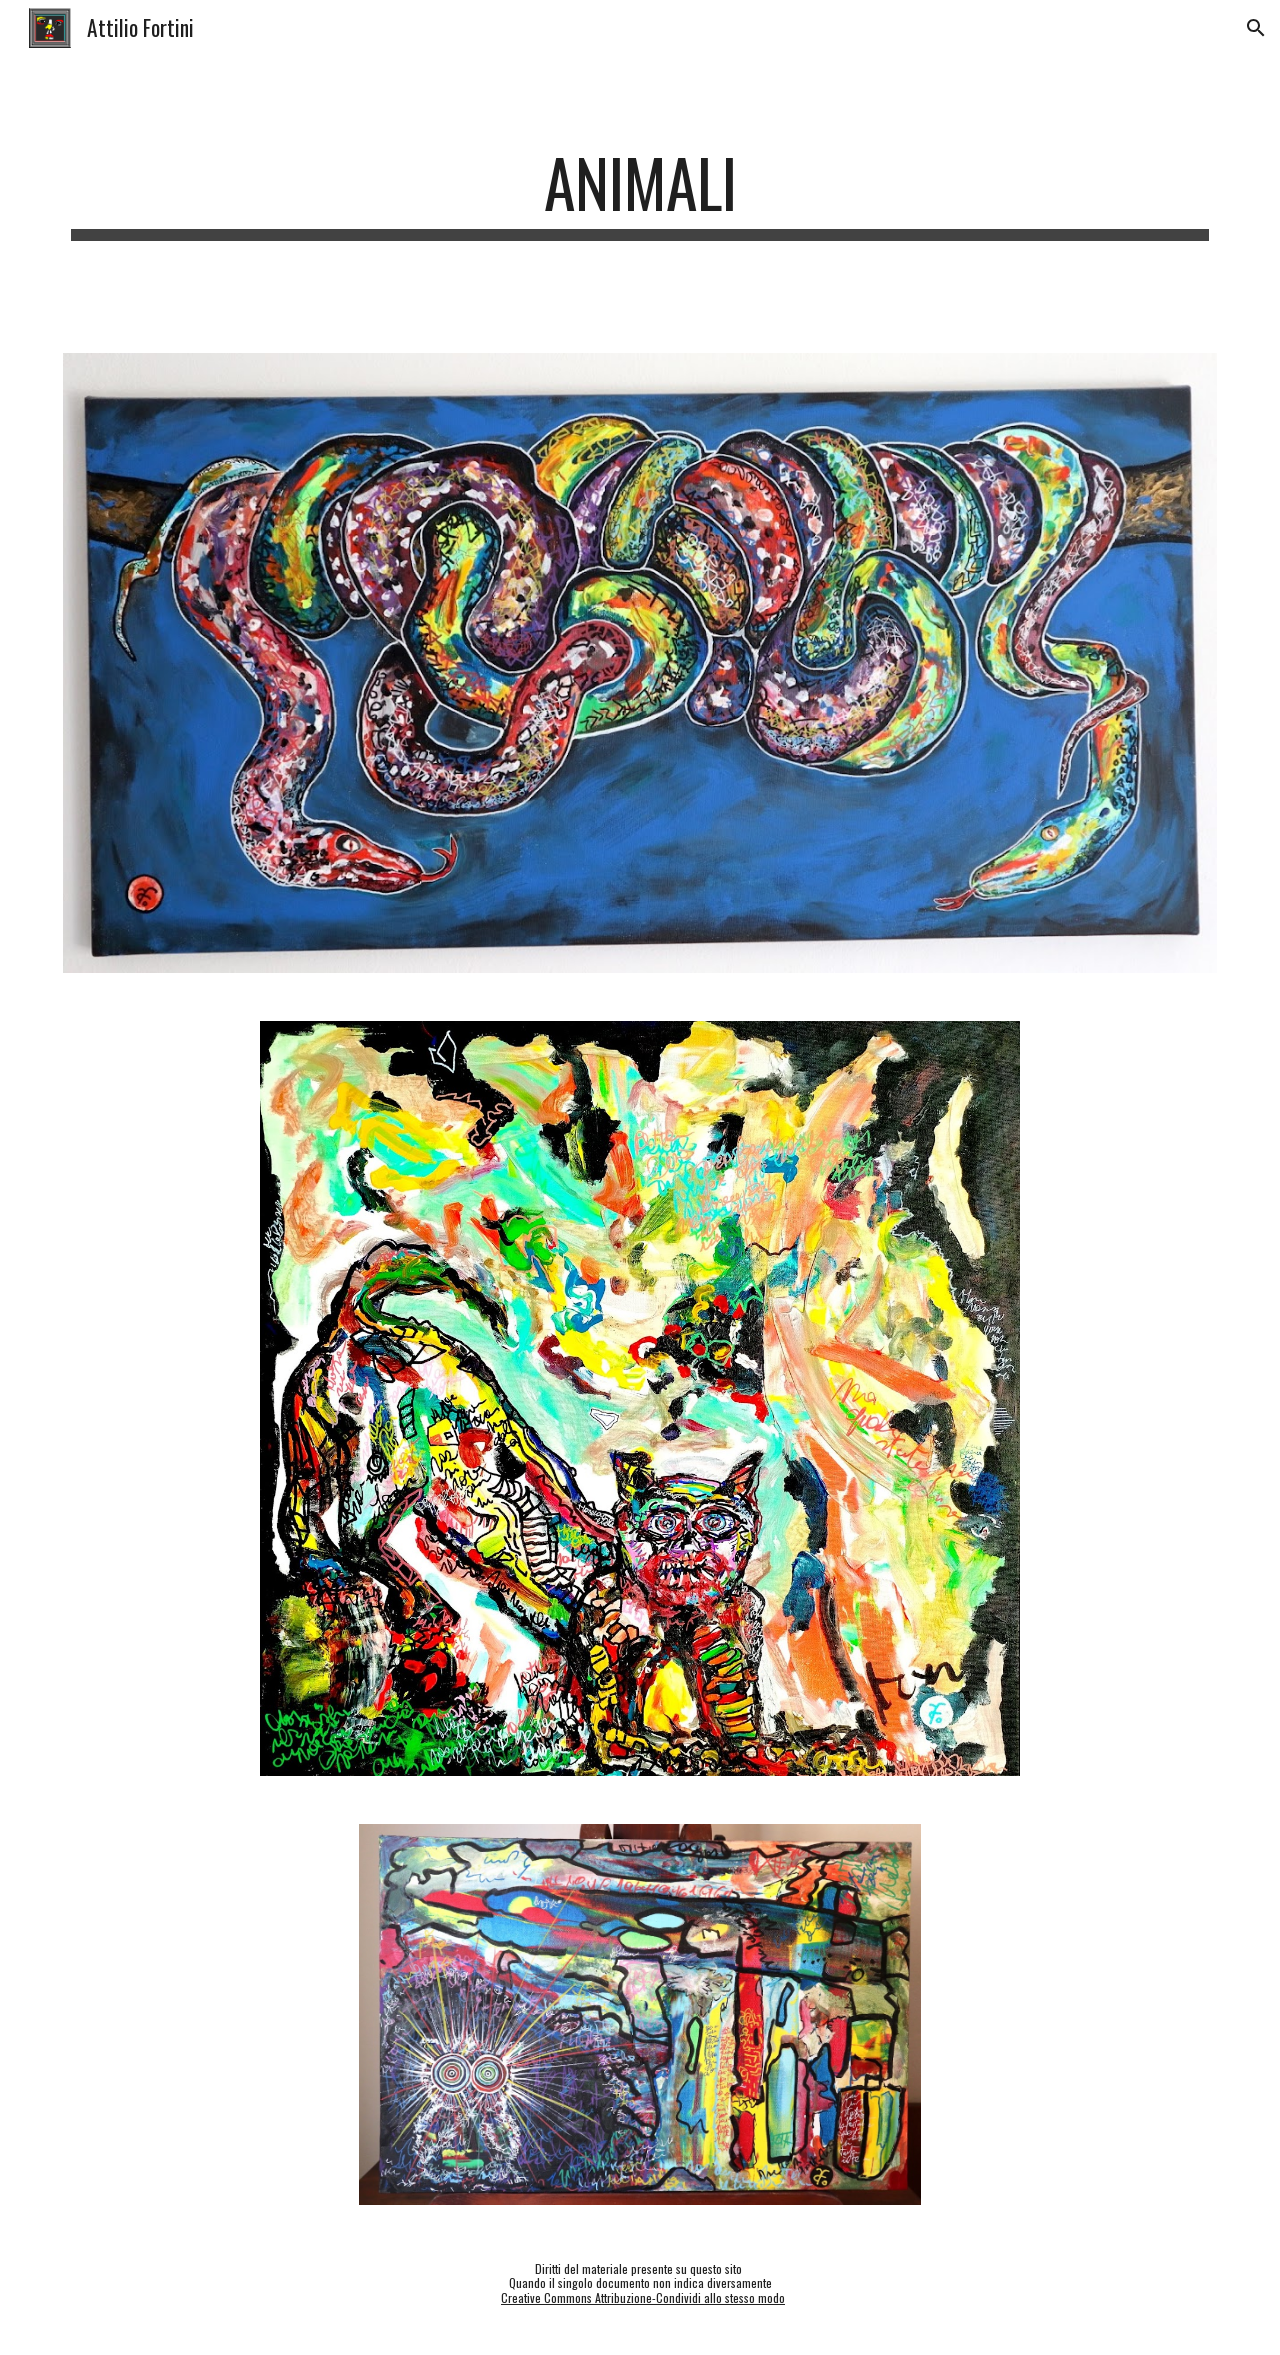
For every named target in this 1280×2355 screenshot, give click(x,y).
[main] (640, 192)
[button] (1256, 28)
